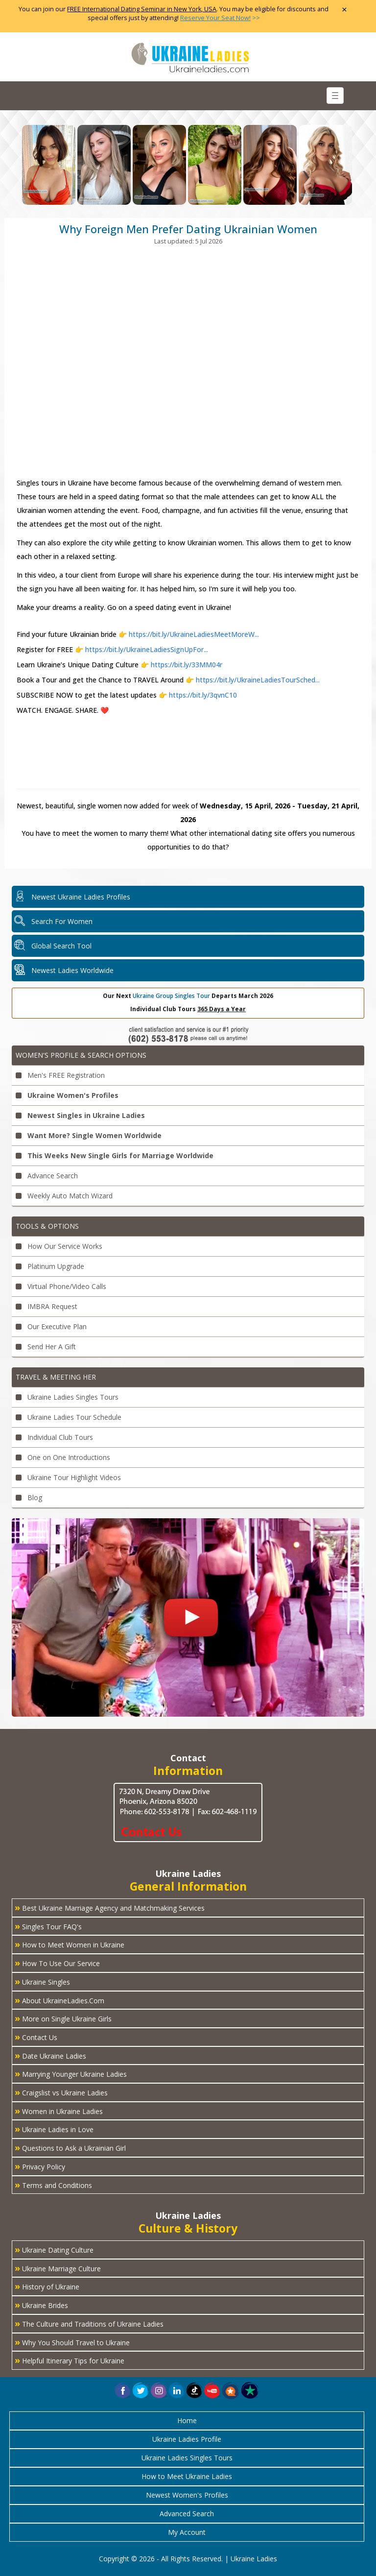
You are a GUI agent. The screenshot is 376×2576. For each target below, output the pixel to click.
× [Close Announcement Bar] (344, 9)
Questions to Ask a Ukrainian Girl (70, 2147)
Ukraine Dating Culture (54, 2249)
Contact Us (36, 2036)
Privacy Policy (40, 2166)
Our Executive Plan (51, 1326)
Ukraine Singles (42, 1981)
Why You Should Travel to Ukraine (72, 2342)
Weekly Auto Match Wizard (64, 1195)
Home (187, 2420)
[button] (231, 2390)
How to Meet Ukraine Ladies (186, 2476)
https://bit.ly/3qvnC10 (202, 695)
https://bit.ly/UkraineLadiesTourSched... (257, 679)
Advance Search (47, 1175)
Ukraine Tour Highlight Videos (68, 1477)
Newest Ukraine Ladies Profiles (80, 896)
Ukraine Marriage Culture (58, 2268)
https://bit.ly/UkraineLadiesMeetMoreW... (194, 634)
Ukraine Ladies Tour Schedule (68, 1417)
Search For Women (62, 921)
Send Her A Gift (46, 1346)
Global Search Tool (61, 945)
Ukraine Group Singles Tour (171, 996)
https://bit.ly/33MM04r (185, 664)
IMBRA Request (46, 1306)
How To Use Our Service (57, 1962)
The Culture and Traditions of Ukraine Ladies (89, 2323)
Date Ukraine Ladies (50, 2055)
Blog (29, 1497)
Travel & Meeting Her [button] (56, 1377)
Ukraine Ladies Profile (186, 2439)
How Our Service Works (59, 1246)
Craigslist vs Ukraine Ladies (61, 2092)
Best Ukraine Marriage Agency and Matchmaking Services (110, 1907)
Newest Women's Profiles (187, 2495)
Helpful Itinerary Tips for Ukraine (69, 2360)
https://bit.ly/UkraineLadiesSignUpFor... (146, 649)
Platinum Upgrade (50, 1266)
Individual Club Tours (54, 1437)
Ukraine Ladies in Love (54, 2129)
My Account (187, 2532)
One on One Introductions (63, 1457)
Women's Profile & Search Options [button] (81, 1055)
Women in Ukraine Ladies (59, 2110)
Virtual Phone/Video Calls (61, 1286)
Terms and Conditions (53, 2184)
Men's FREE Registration (60, 1075)
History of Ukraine (47, 2286)
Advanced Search (187, 2513)
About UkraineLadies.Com (59, 2000)
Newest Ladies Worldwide (72, 970)
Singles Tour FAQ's (48, 1926)
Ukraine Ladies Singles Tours (67, 1397)
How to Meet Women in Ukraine (69, 1944)
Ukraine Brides (41, 2304)
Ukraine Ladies (254, 2558)
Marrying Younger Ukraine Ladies (71, 2073)
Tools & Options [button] (47, 1226)
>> (220, 18)
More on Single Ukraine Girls (63, 2018)
